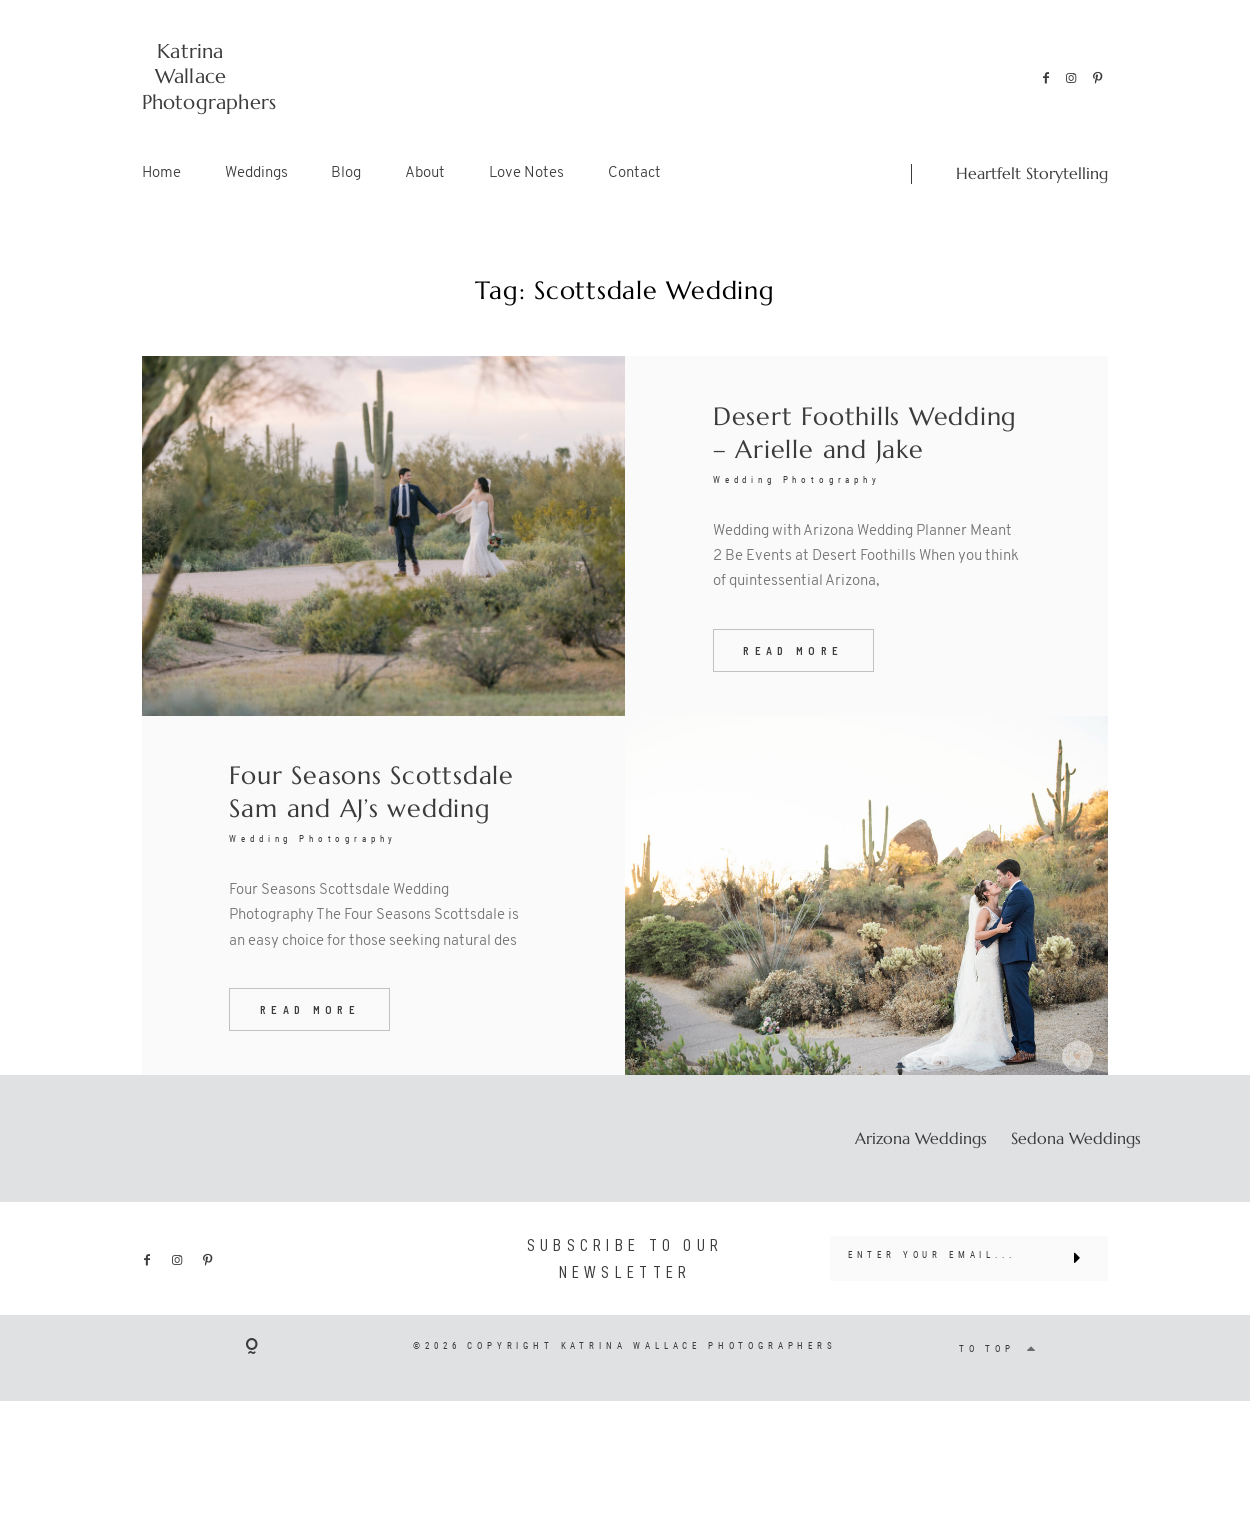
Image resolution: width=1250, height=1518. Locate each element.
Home (161, 173)
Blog (346, 173)
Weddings (256, 173)
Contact (634, 173)
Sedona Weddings (1076, 1165)
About (425, 173)
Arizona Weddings (921, 1165)
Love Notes (526, 173)
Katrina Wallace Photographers (191, 76)
